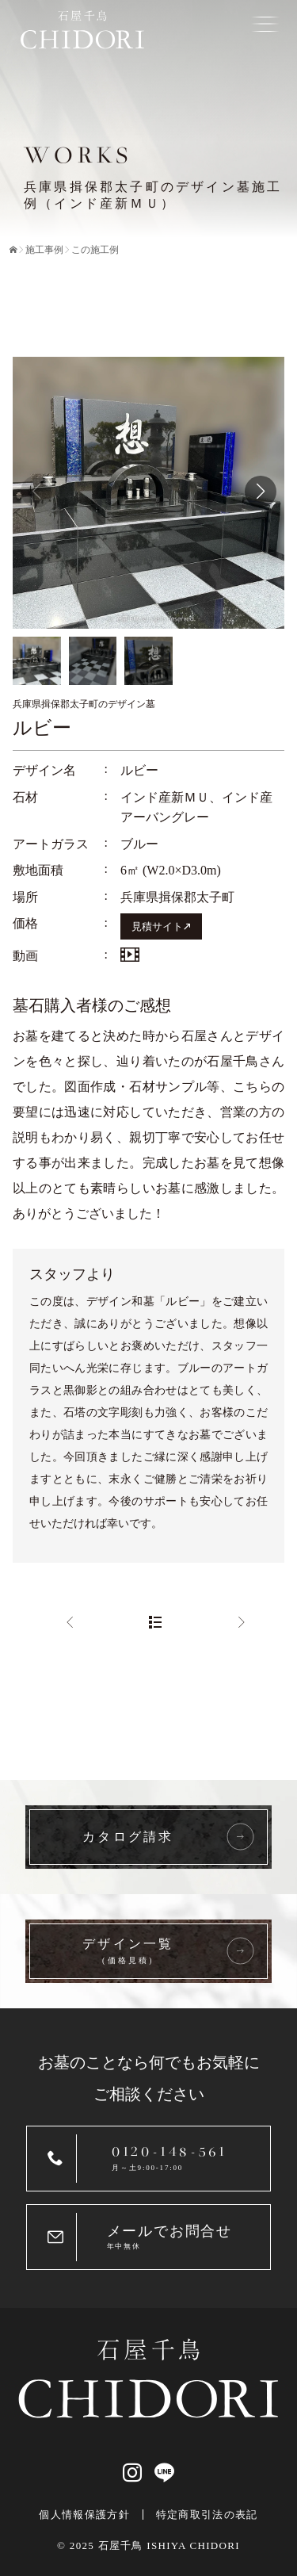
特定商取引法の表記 (207, 2514)
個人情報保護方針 (84, 2514)
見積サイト (157, 926)
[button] (260, 491)
